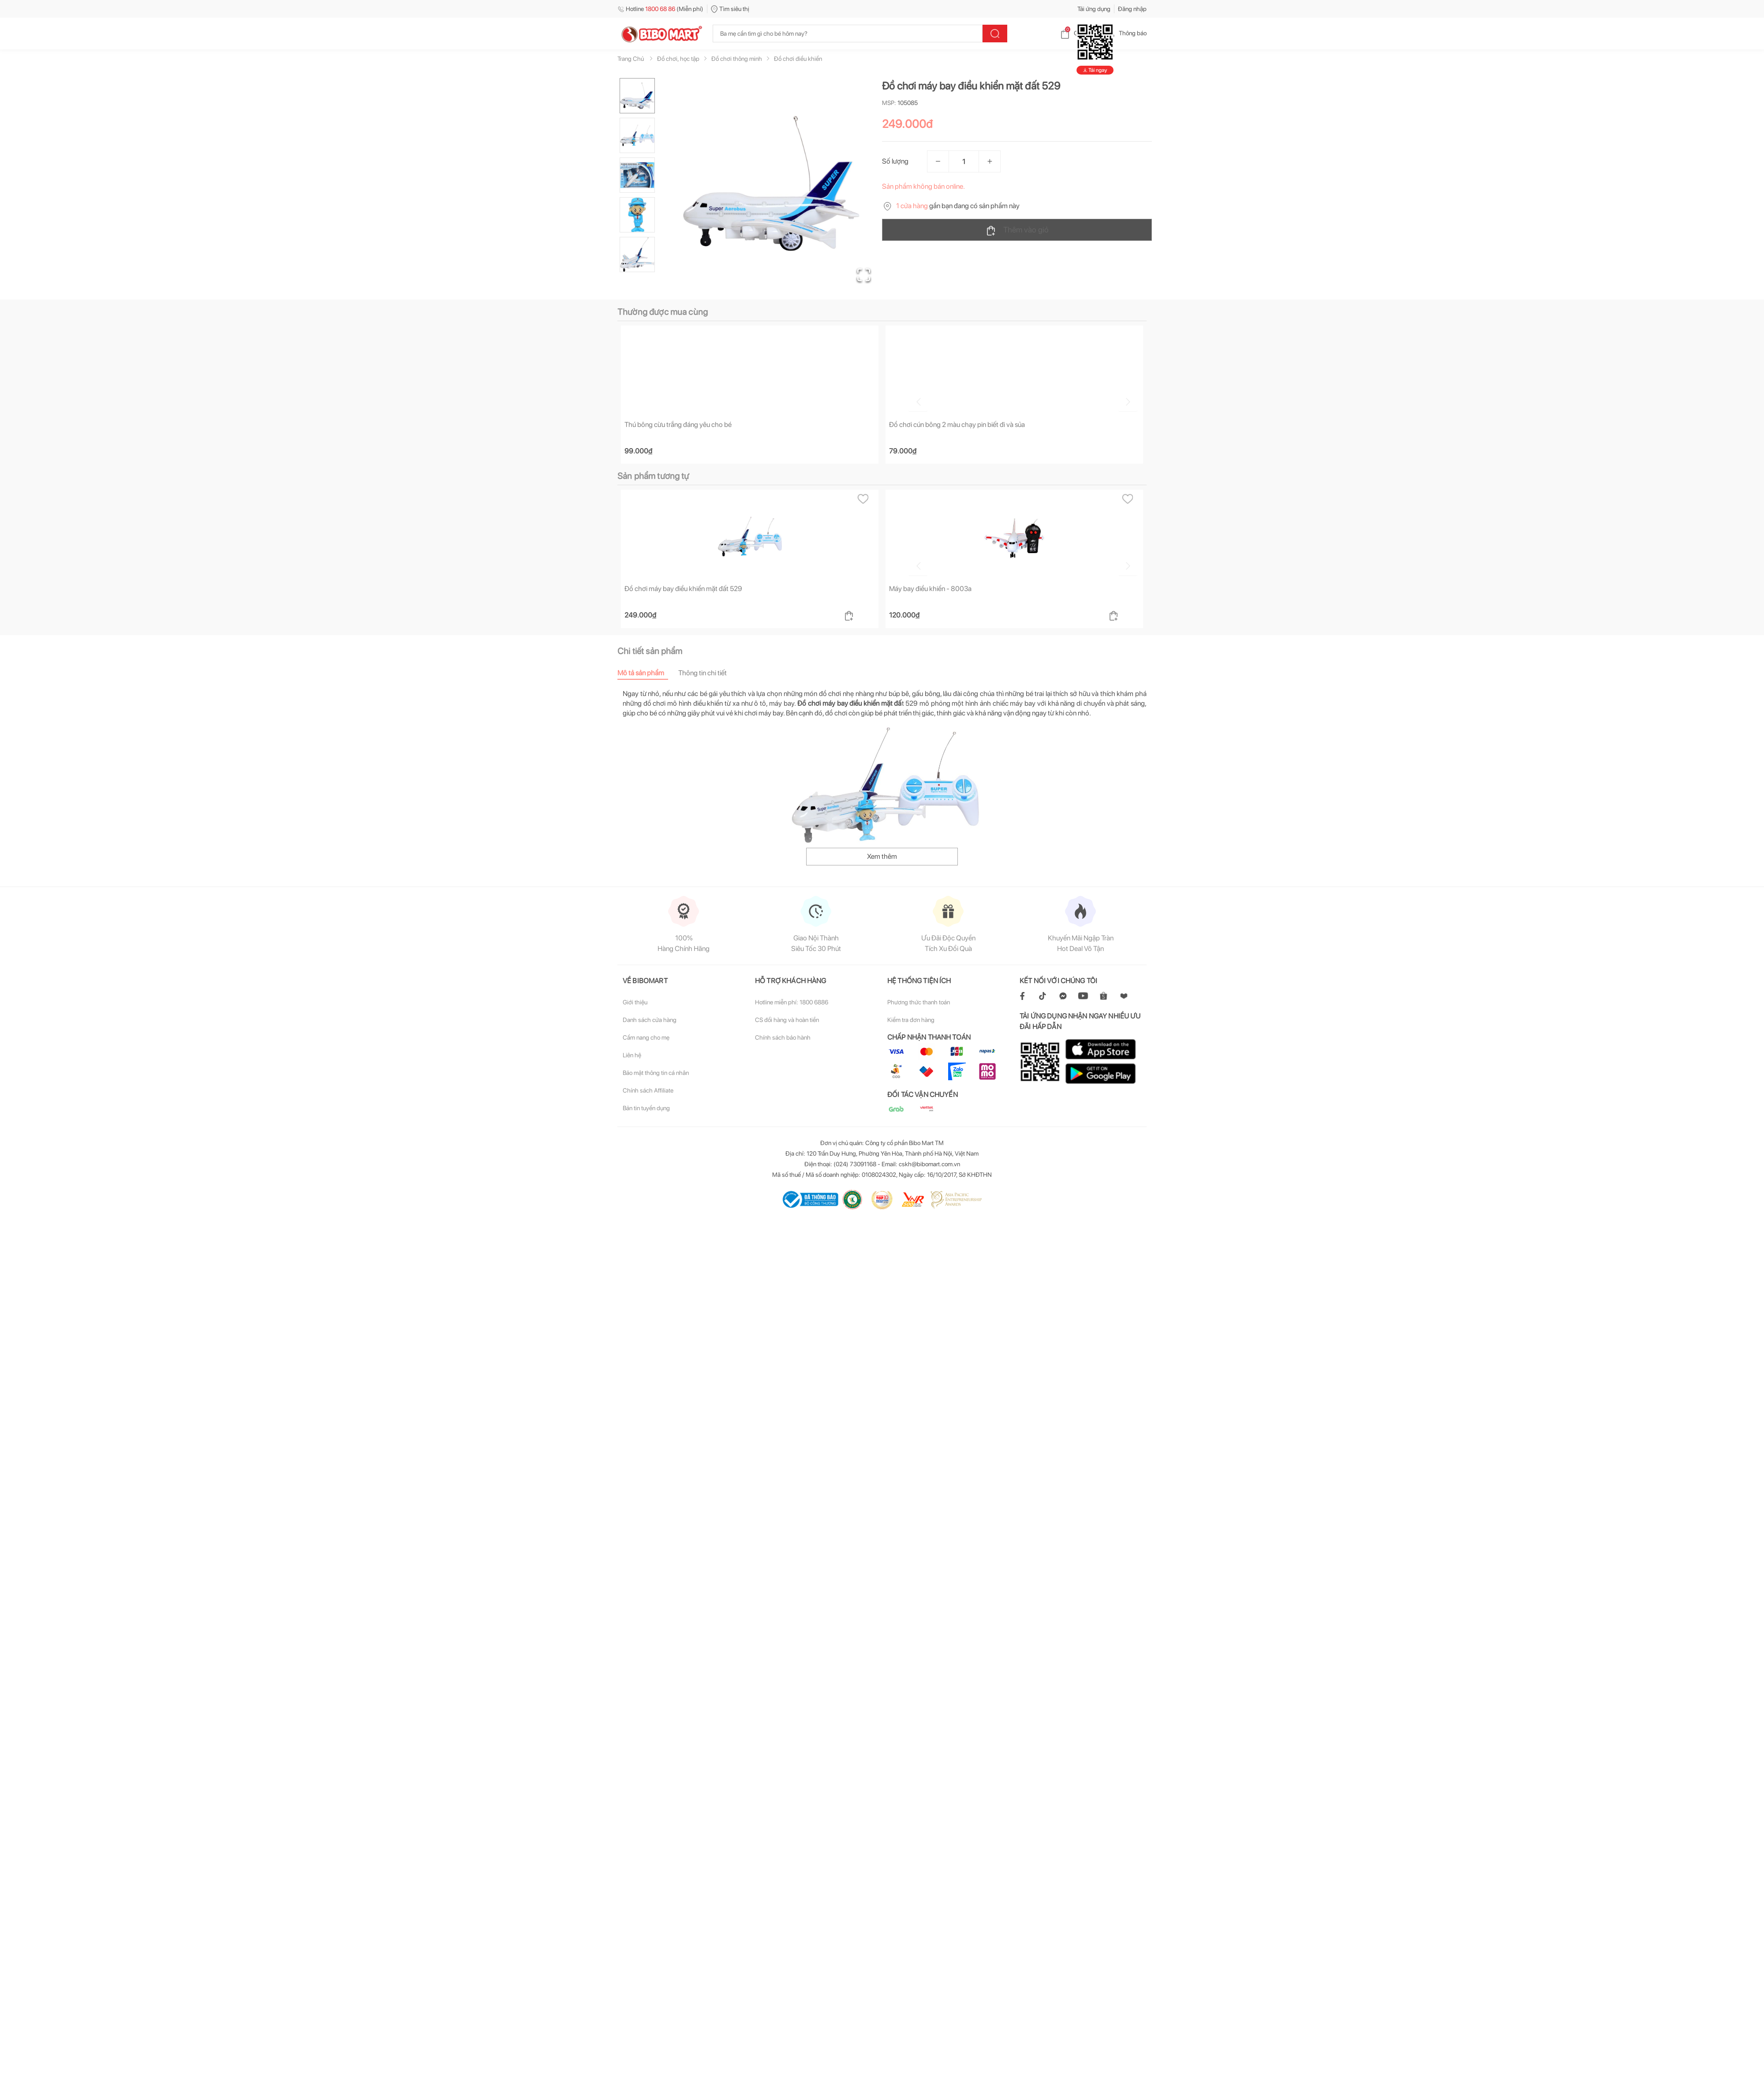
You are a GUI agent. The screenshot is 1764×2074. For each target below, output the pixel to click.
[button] (771, 183)
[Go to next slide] (1148, 398)
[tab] (647, 673)
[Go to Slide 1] (637, 95)
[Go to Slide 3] (637, 175)
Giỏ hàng (1078, 33)
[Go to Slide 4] (637, 214)
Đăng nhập (1132, 8)
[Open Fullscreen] (860, 271)
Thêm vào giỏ (1017, 230)
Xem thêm (882, 857)
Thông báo (1126, 33)
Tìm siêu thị (730, 8)
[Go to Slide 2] (637, 135)
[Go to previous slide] (619, 398)
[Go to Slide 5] (637, 254)
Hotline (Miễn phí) (660, 8)
